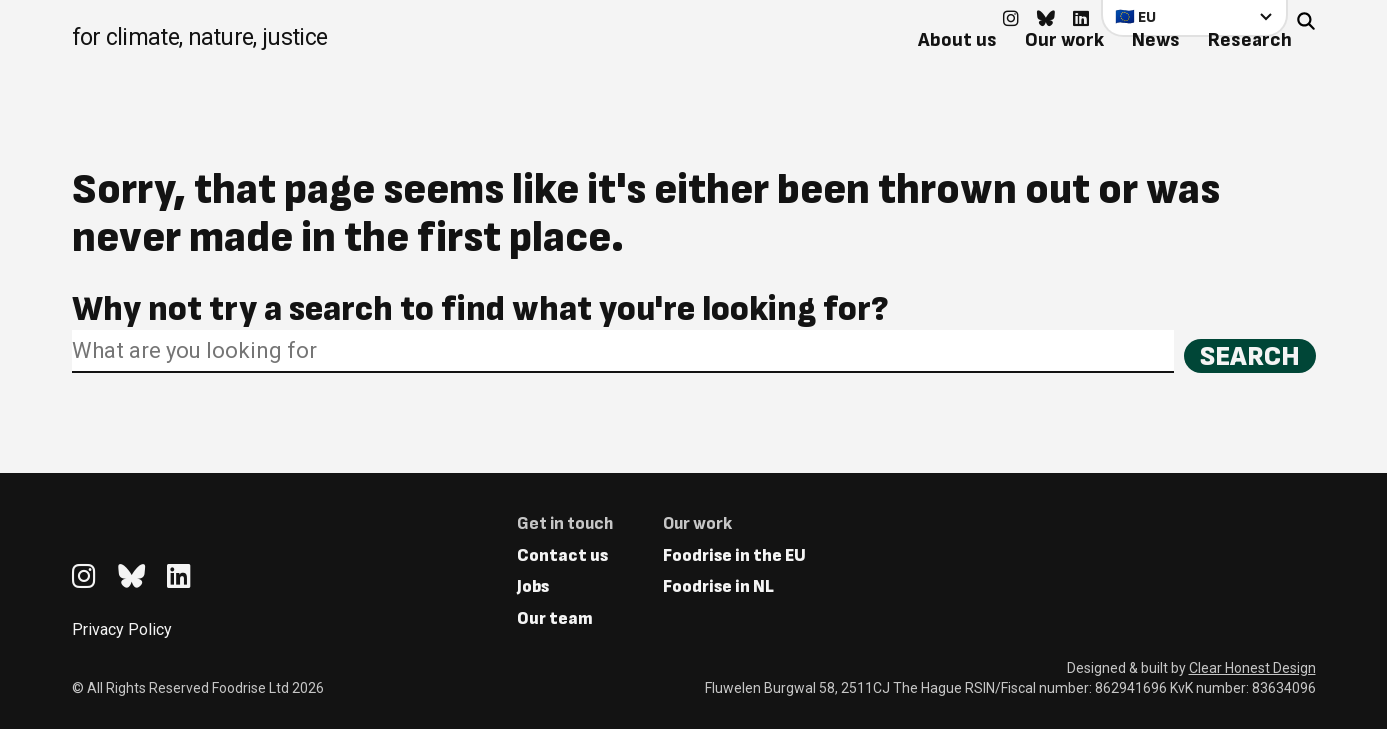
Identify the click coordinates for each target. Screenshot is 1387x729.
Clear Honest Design (1252, 668)
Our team (555, 618)
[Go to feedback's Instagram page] (1011, 19)
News (1156, 40)
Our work (1064, 40)
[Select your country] (1194, 17)
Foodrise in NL (718, 586)
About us (957, 40)
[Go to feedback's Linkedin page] (1081, 19)
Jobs (533, 586)
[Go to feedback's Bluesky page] (1046, 19)
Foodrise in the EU (734, 555)
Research (1250, 40)
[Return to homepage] (200, 39)
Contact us (562, 555)
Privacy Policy (122, 629)
